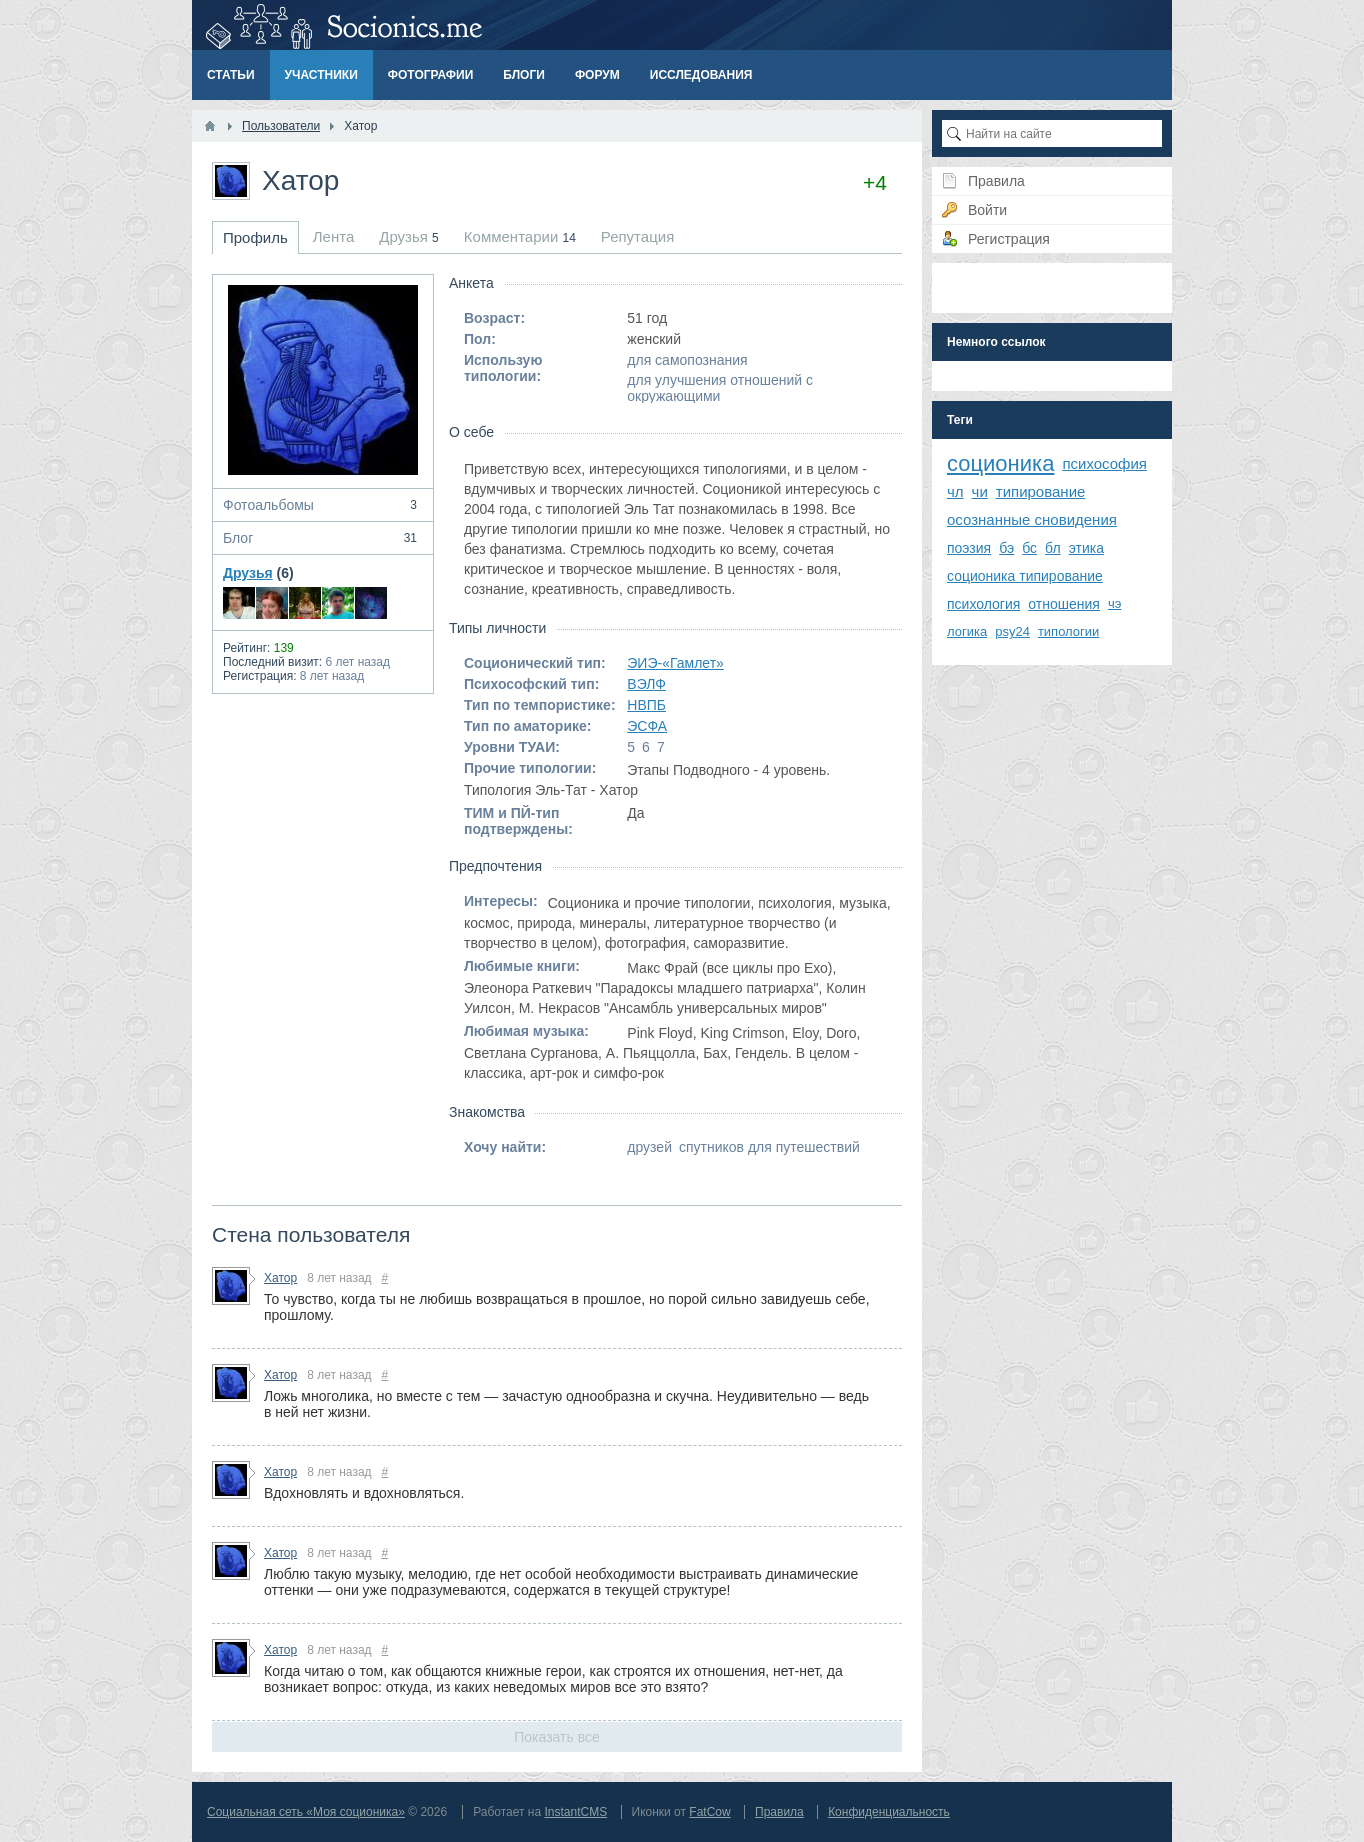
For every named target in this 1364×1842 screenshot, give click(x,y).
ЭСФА (647, 726)
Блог (323, 538)
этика (1086, 548)
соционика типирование (1025, 576)
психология (983, 604)
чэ (1114, 603)
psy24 (1012, 631)
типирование (1041, 491)
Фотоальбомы (323, 505)
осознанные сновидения (1032, 519)
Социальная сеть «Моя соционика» (306, 1812)
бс (1029, 548)
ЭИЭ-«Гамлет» (675, 663)
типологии (1068, 631)
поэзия (969, 548)
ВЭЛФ (646, 684)
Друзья (248, 573)
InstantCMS (575, 1812)
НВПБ (646, 705)
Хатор (280, 1278)
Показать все (556, 1737)
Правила (779, 1812)
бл (1053, 548)
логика (967, 631)
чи (980, 491)
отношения (1064, 604)
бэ (1006, 548)
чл (955, 491)
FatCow (709, 1812)
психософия (1104, 463)
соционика (1000, 463)
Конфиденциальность (889, 1812)
